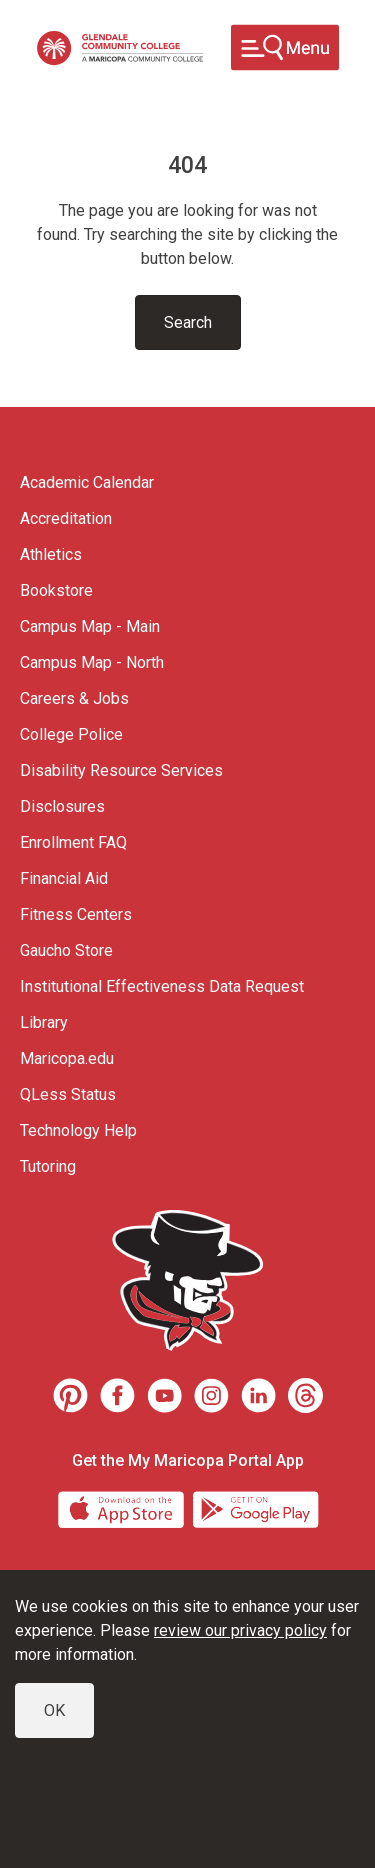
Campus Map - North (92, 662)
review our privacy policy (240, 1630)
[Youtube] (164, 1395)
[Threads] (305, 1395)
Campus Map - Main (90, 626)
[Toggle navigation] (285, 47)
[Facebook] (117, 1395)
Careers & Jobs (74, 698)
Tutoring (48, 1166)
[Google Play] (255, 1508)
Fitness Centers (76, 914)
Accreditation (66, 518)
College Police (71, 734)
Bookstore (56, 590)
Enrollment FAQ (73, 842)
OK (54, 1710)
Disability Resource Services (121, 770)
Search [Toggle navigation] (188, 322)
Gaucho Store (66, 950)
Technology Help (78, 1130)
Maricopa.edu (67, 1058)
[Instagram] (211, 1395)
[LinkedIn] (258, 1395)
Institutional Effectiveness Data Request (162, 986)
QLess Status (68, 1094)
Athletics (51, 554)
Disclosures (62, 806)
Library (44, 1022)
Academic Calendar (87, 482)
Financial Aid (64, 878)
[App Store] (123, 1508)
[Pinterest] (70, 1395)
